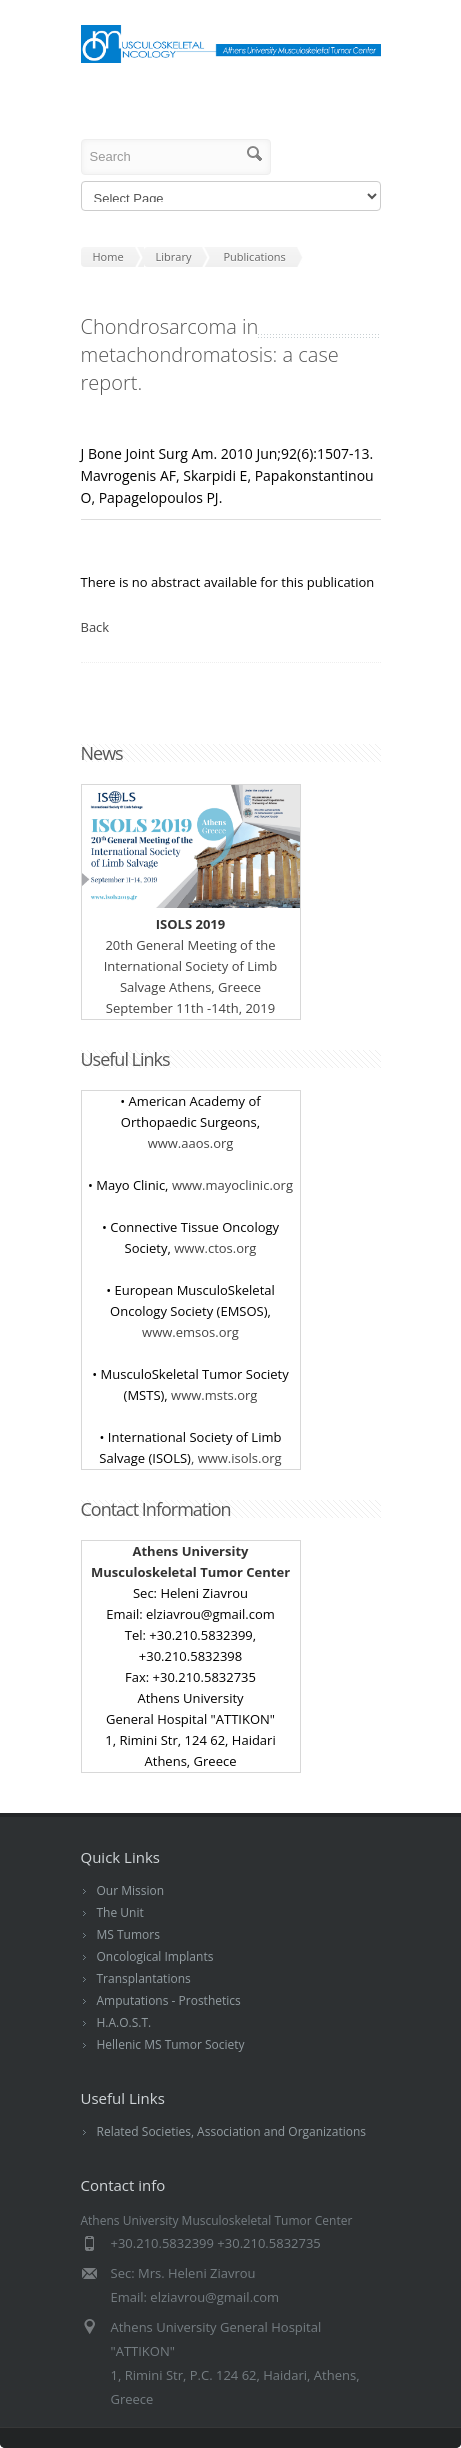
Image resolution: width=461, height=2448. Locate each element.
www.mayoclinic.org (232, 1185)
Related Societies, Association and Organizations (232, 2131)
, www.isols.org (236, 1458)
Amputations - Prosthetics (169, 2000)
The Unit (120, 1912)
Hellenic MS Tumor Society (171, 2044)
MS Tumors (128, 1934)
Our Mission (131, 1890)
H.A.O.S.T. (124, 2022)
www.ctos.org (215, 1248)
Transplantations (144, 1978)
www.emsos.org (190, 1332)
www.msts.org (214, 1395)
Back (95, 627)
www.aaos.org (191, 1143)
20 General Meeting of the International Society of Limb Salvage (191, 945)
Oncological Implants (155, 1956)
